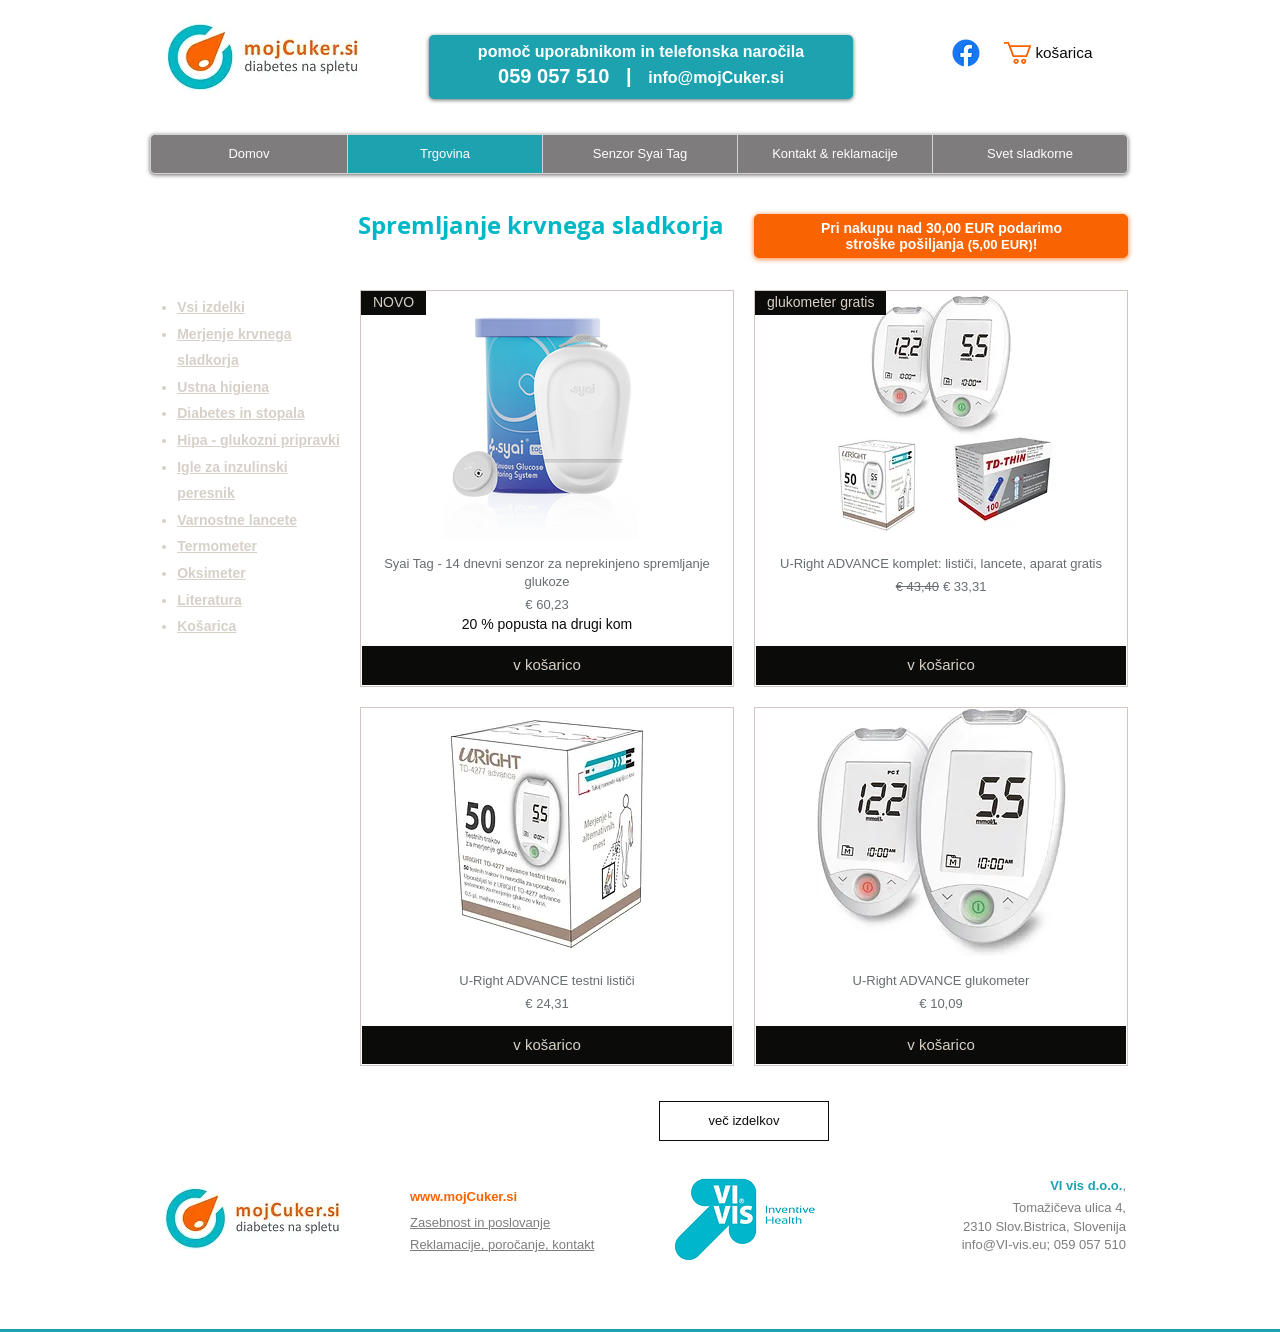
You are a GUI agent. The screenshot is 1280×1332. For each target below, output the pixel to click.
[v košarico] (547, 665)
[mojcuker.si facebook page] (966, 53)
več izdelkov (744, 1120)
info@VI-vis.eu (1004, 1244)
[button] (1059, 53)
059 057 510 (1090, 1244)
